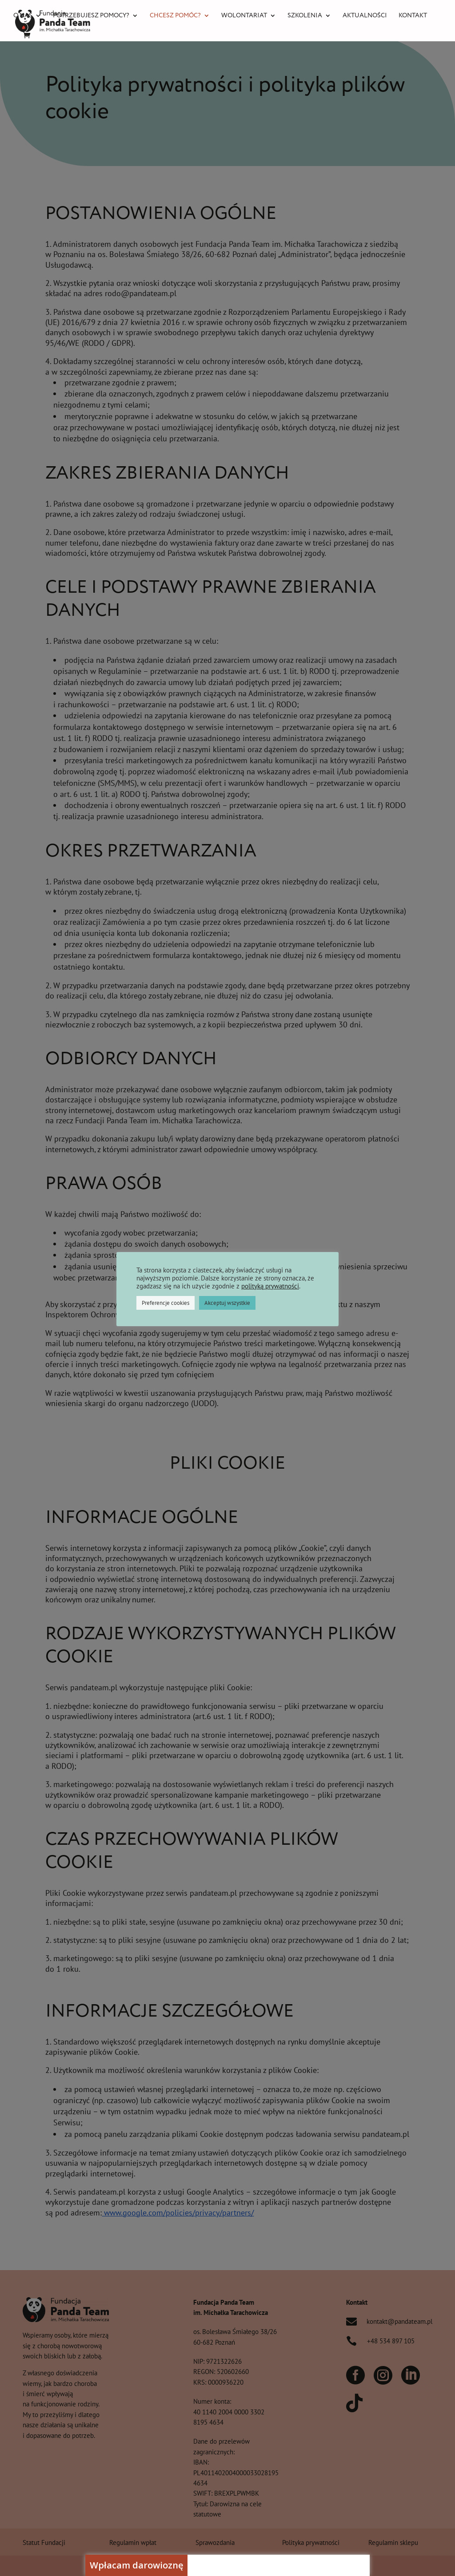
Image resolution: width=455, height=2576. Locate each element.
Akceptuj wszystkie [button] (227, 1303)
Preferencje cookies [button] (165, 1303)
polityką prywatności (270, 1286)
